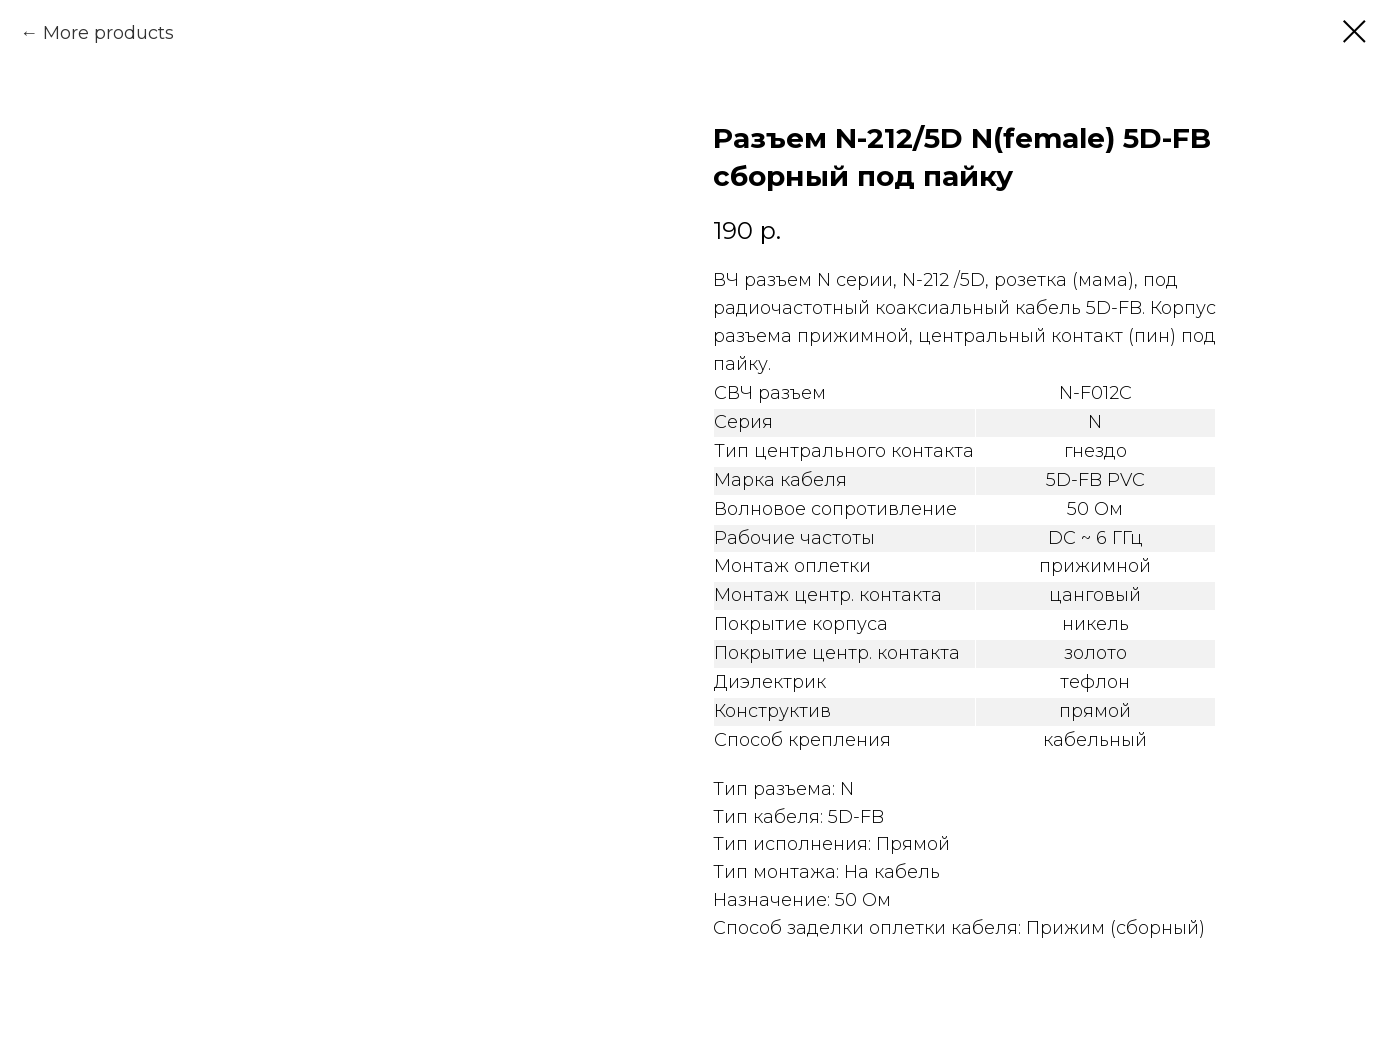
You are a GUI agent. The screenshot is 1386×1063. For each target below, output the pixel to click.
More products (108, 33)
